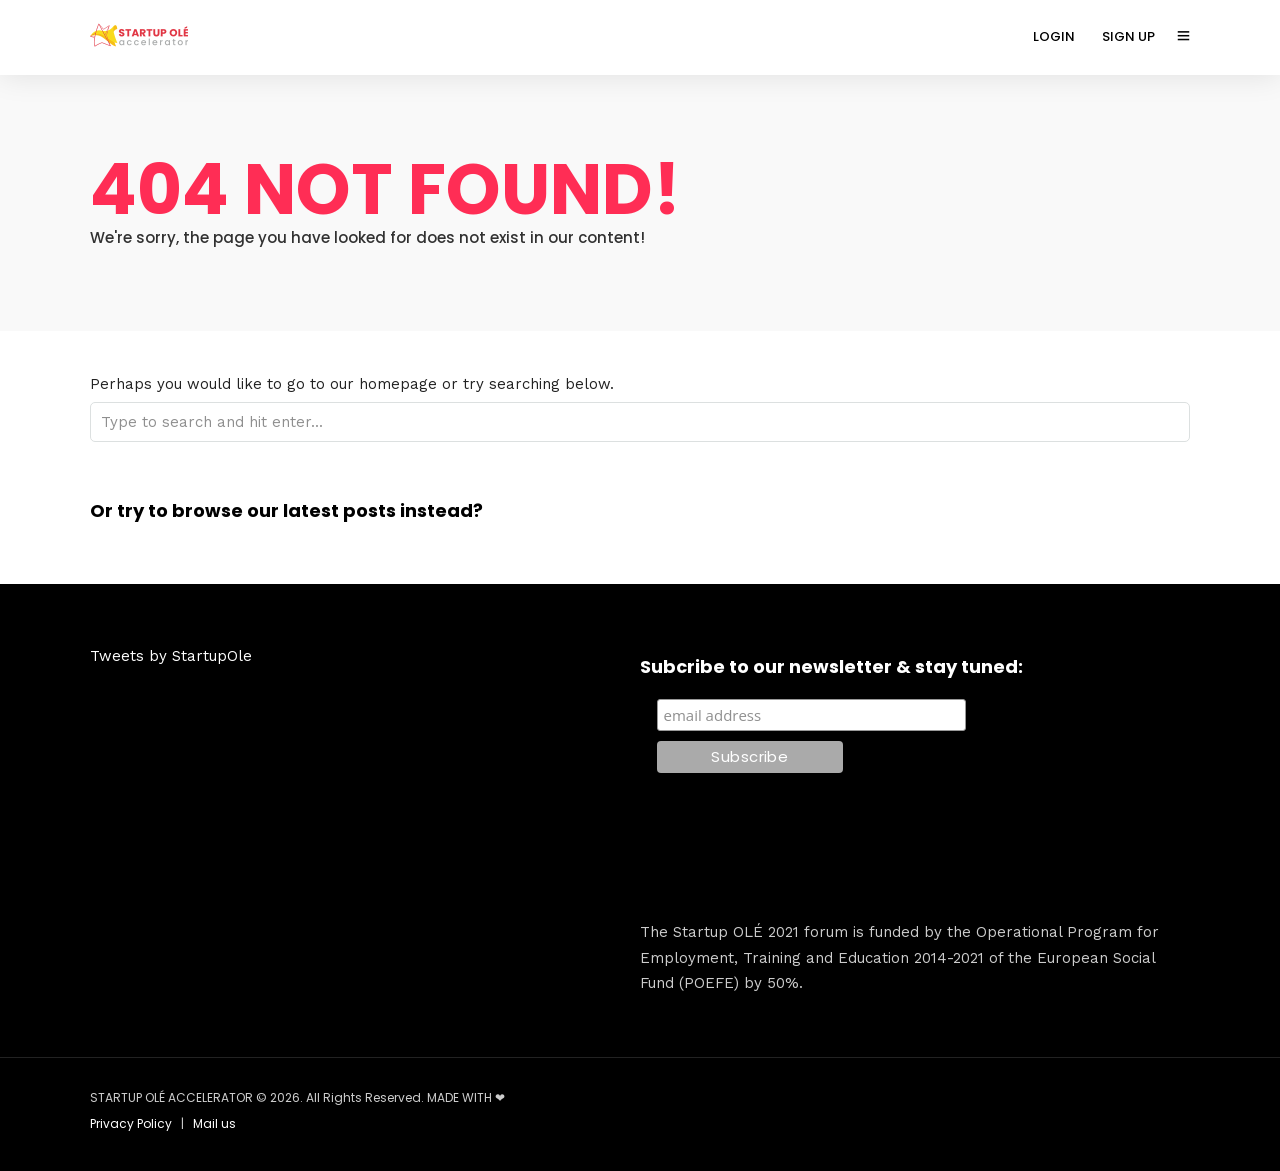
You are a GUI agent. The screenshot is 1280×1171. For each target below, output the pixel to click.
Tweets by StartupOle (171, 656)
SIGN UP (1128, 36)
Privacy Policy (131, 1123)
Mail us (214, 1123)
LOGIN (1054, 36)
